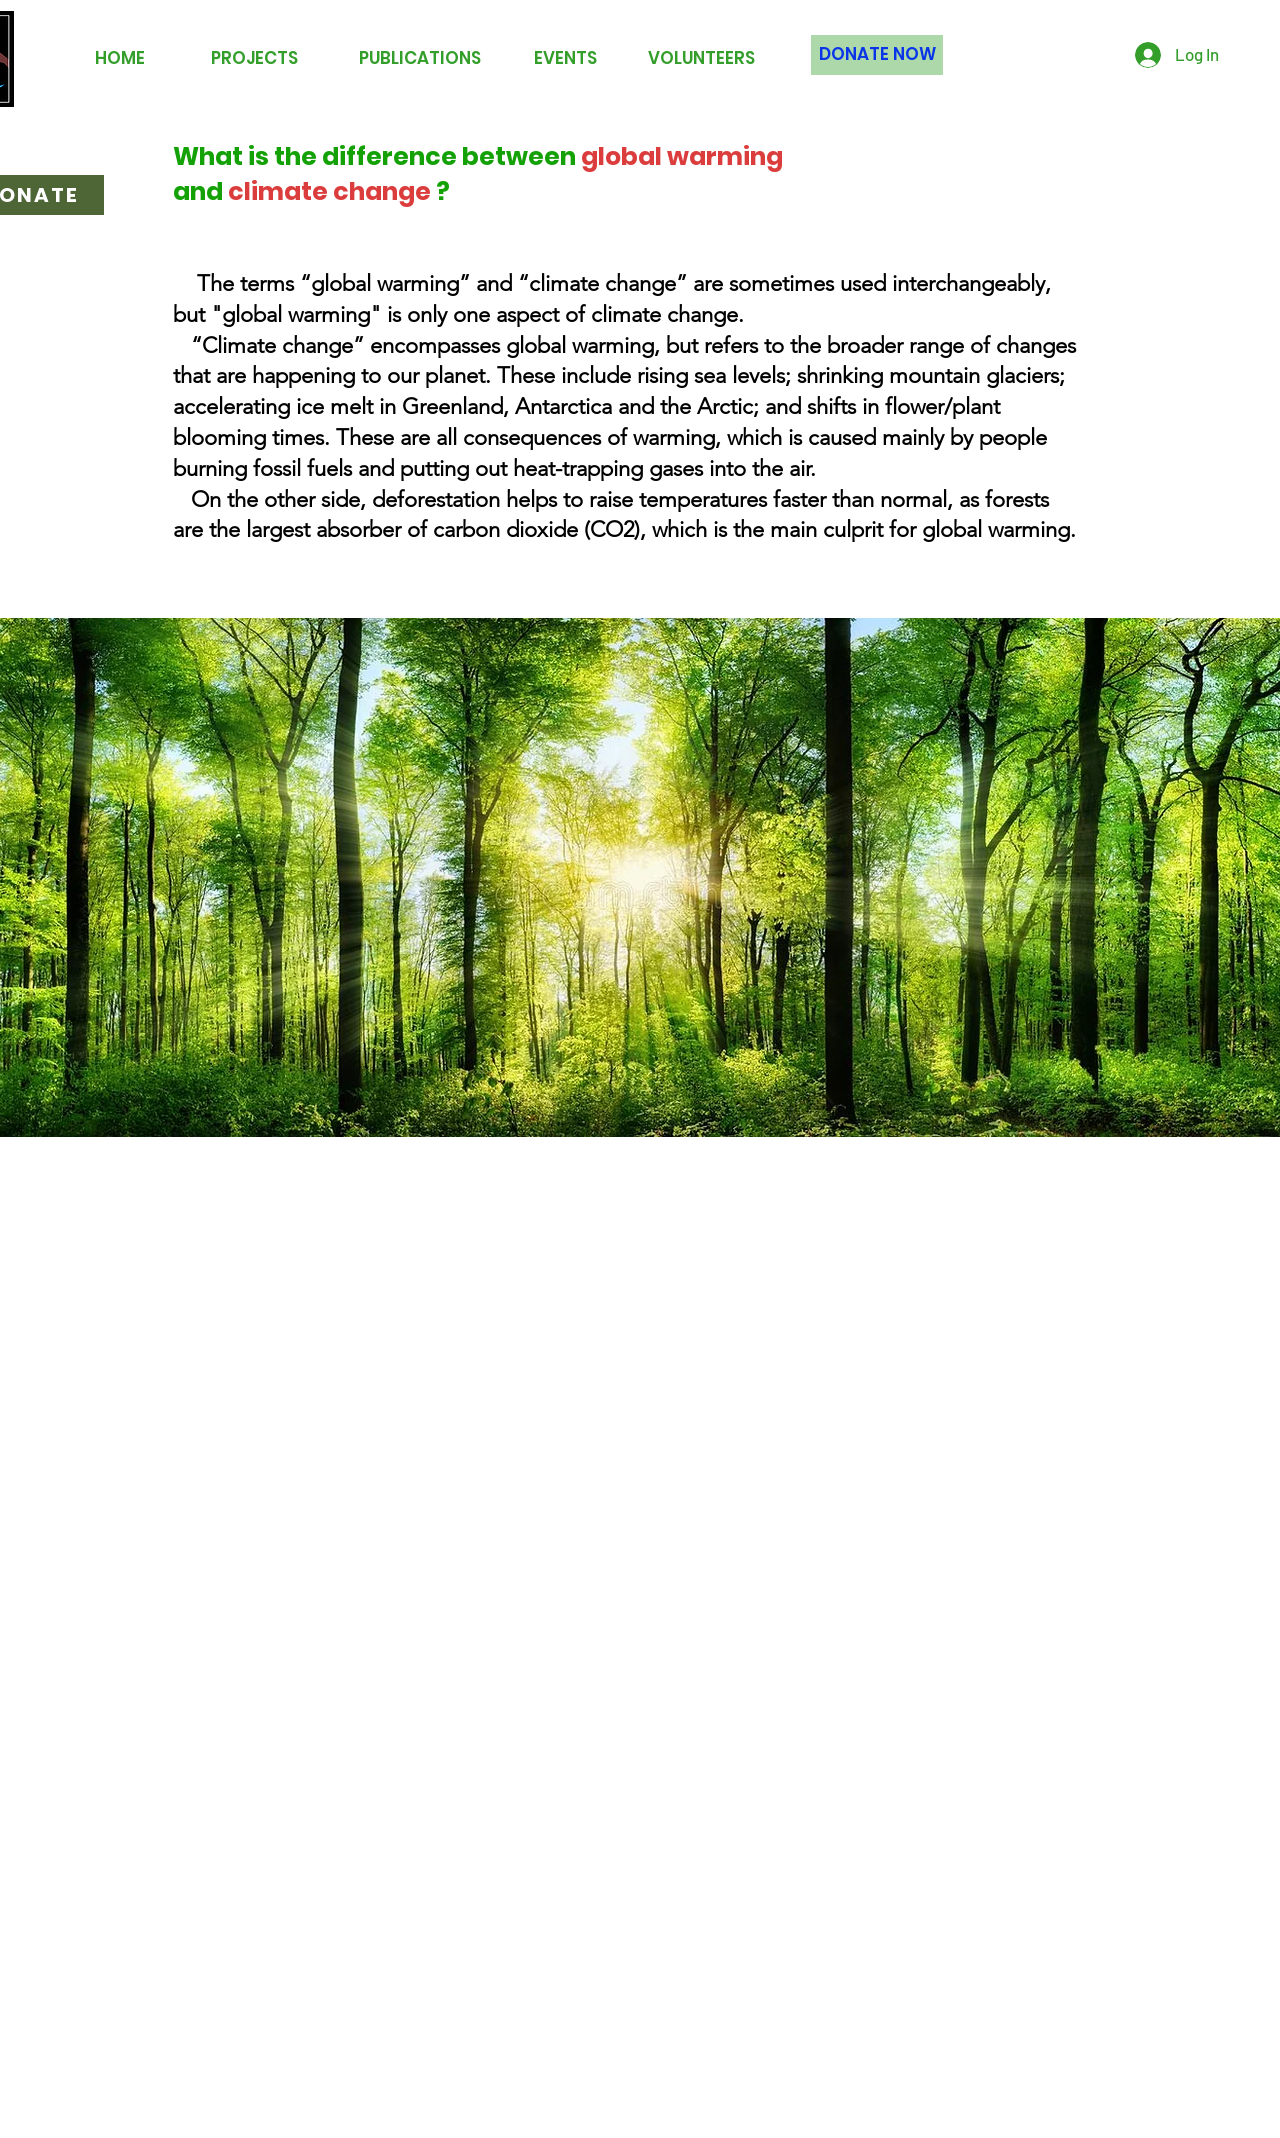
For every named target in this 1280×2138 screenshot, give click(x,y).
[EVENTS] (565, 59)
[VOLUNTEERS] (701, 59)
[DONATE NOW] (877, 55)
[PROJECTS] (254, 59)
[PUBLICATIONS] (420, 59)
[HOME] (119, 59)
